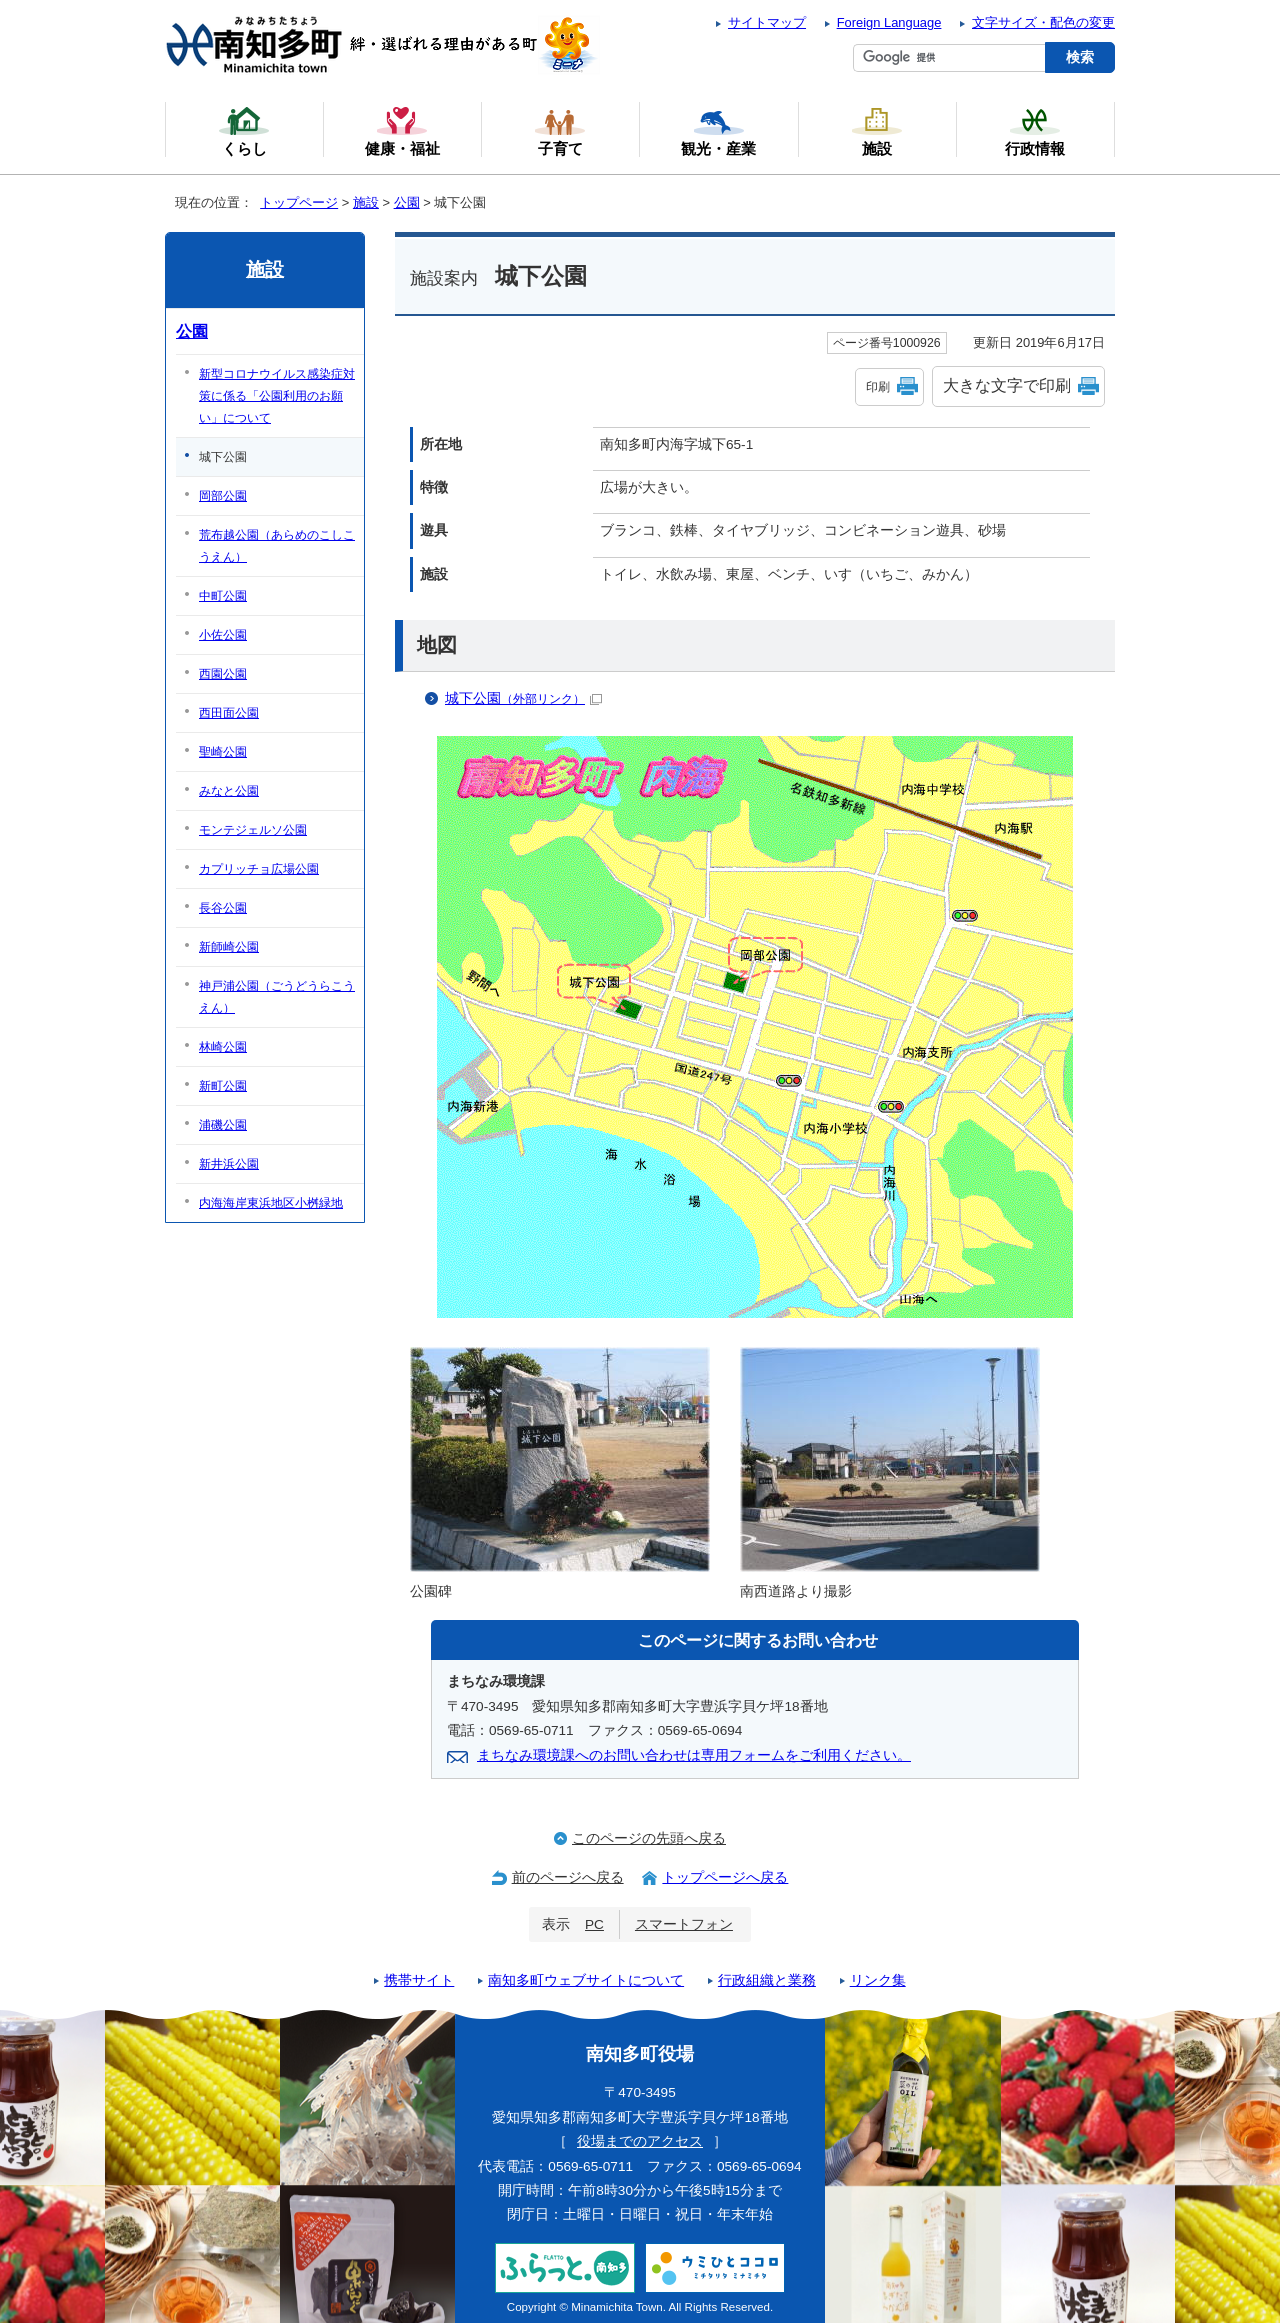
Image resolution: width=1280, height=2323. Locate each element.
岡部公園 (223, 496)
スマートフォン (684, 1924)
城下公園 (523, 698)
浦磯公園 (223, 1125)
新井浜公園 (229, 1164)
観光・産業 (718, 131)
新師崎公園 (229, 947)
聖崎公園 (223, 752)
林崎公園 (223, 1047)
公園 (407, 202)
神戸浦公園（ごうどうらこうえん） (277, 997)
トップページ (299, 202)
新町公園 (223, 1086)
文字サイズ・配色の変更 (1043, 22)
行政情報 (1035, 131)
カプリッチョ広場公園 (259, 869)
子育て (560, 131)
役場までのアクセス (640, 2141)
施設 (366, 202)
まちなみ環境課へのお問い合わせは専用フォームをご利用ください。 (694, 1755)
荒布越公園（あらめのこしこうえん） (277, 546)
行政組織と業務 (767, 1980)
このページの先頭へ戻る (649, 1838)
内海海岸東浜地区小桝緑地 (271, 1203)
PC (594, 1924)
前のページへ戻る (568, 1877)
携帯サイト (419, 1980)
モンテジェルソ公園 (253, 830)
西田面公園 (229, 713)
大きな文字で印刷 (1007, 385)
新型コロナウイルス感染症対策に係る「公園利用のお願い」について (277, 396)
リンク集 (878, 1980)
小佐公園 (223, 635)
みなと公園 (229, 791)
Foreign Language (889, 22)
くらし (244, 131)
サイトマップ (767, 22)
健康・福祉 (402, 131)
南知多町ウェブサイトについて (586, 1980)
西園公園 (223, 674)
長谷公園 (223, 908)
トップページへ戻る (725, 1877)
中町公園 (223, 596)
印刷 (878, 387)
